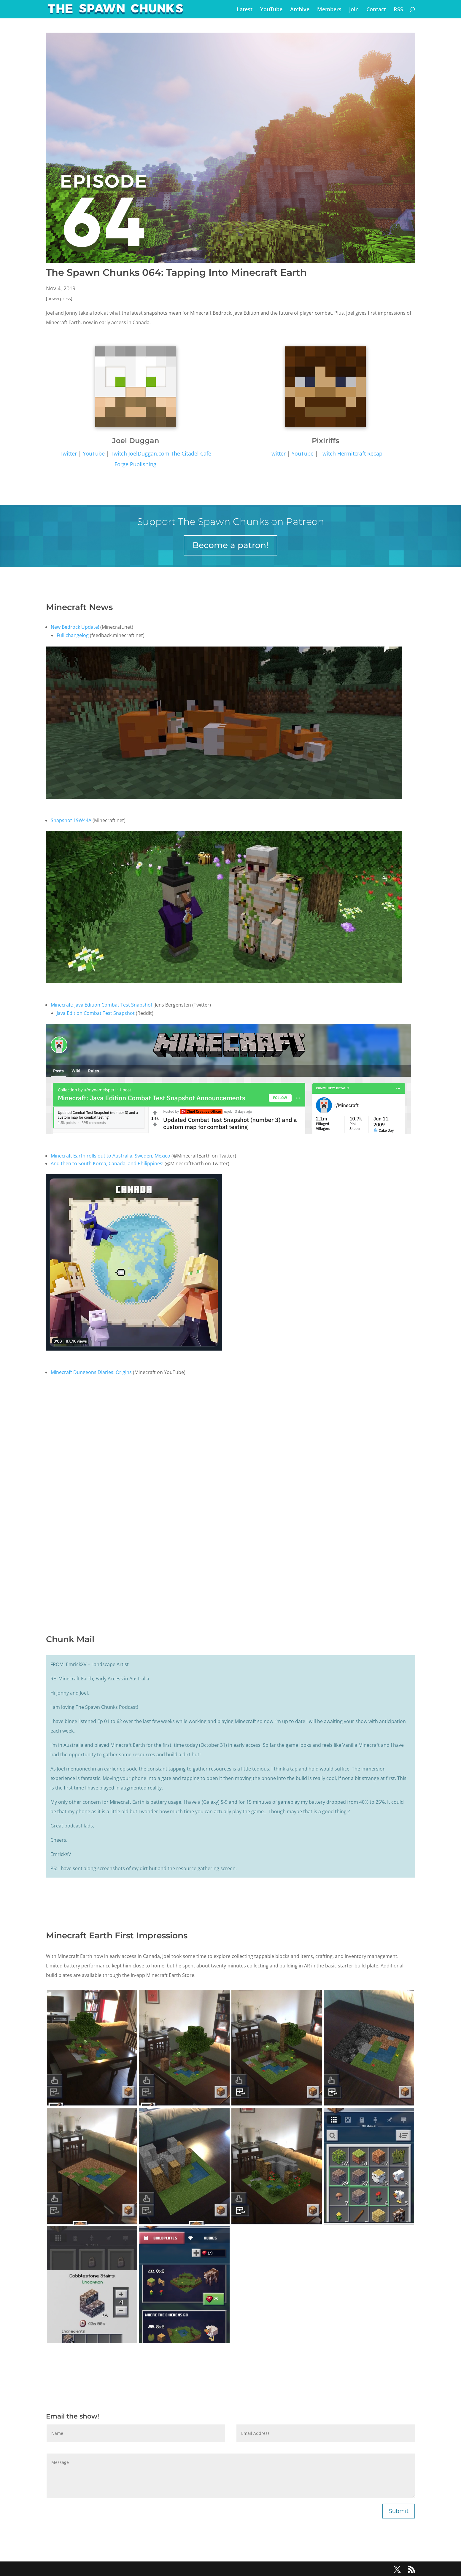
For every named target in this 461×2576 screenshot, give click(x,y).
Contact (376, 10)
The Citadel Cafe (190, 453)
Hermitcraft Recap (359, 453)
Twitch (119, 453)
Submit (398, 2511)
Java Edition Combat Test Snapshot (96, 1013)
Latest (244, 10)
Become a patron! (230, 545)
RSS (398, 10)
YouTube (271, 10)
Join (354, 10)
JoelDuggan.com (148, 453)
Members (329, 10)
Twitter (68, 453)
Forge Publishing (135, 464)
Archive (299, 10)
